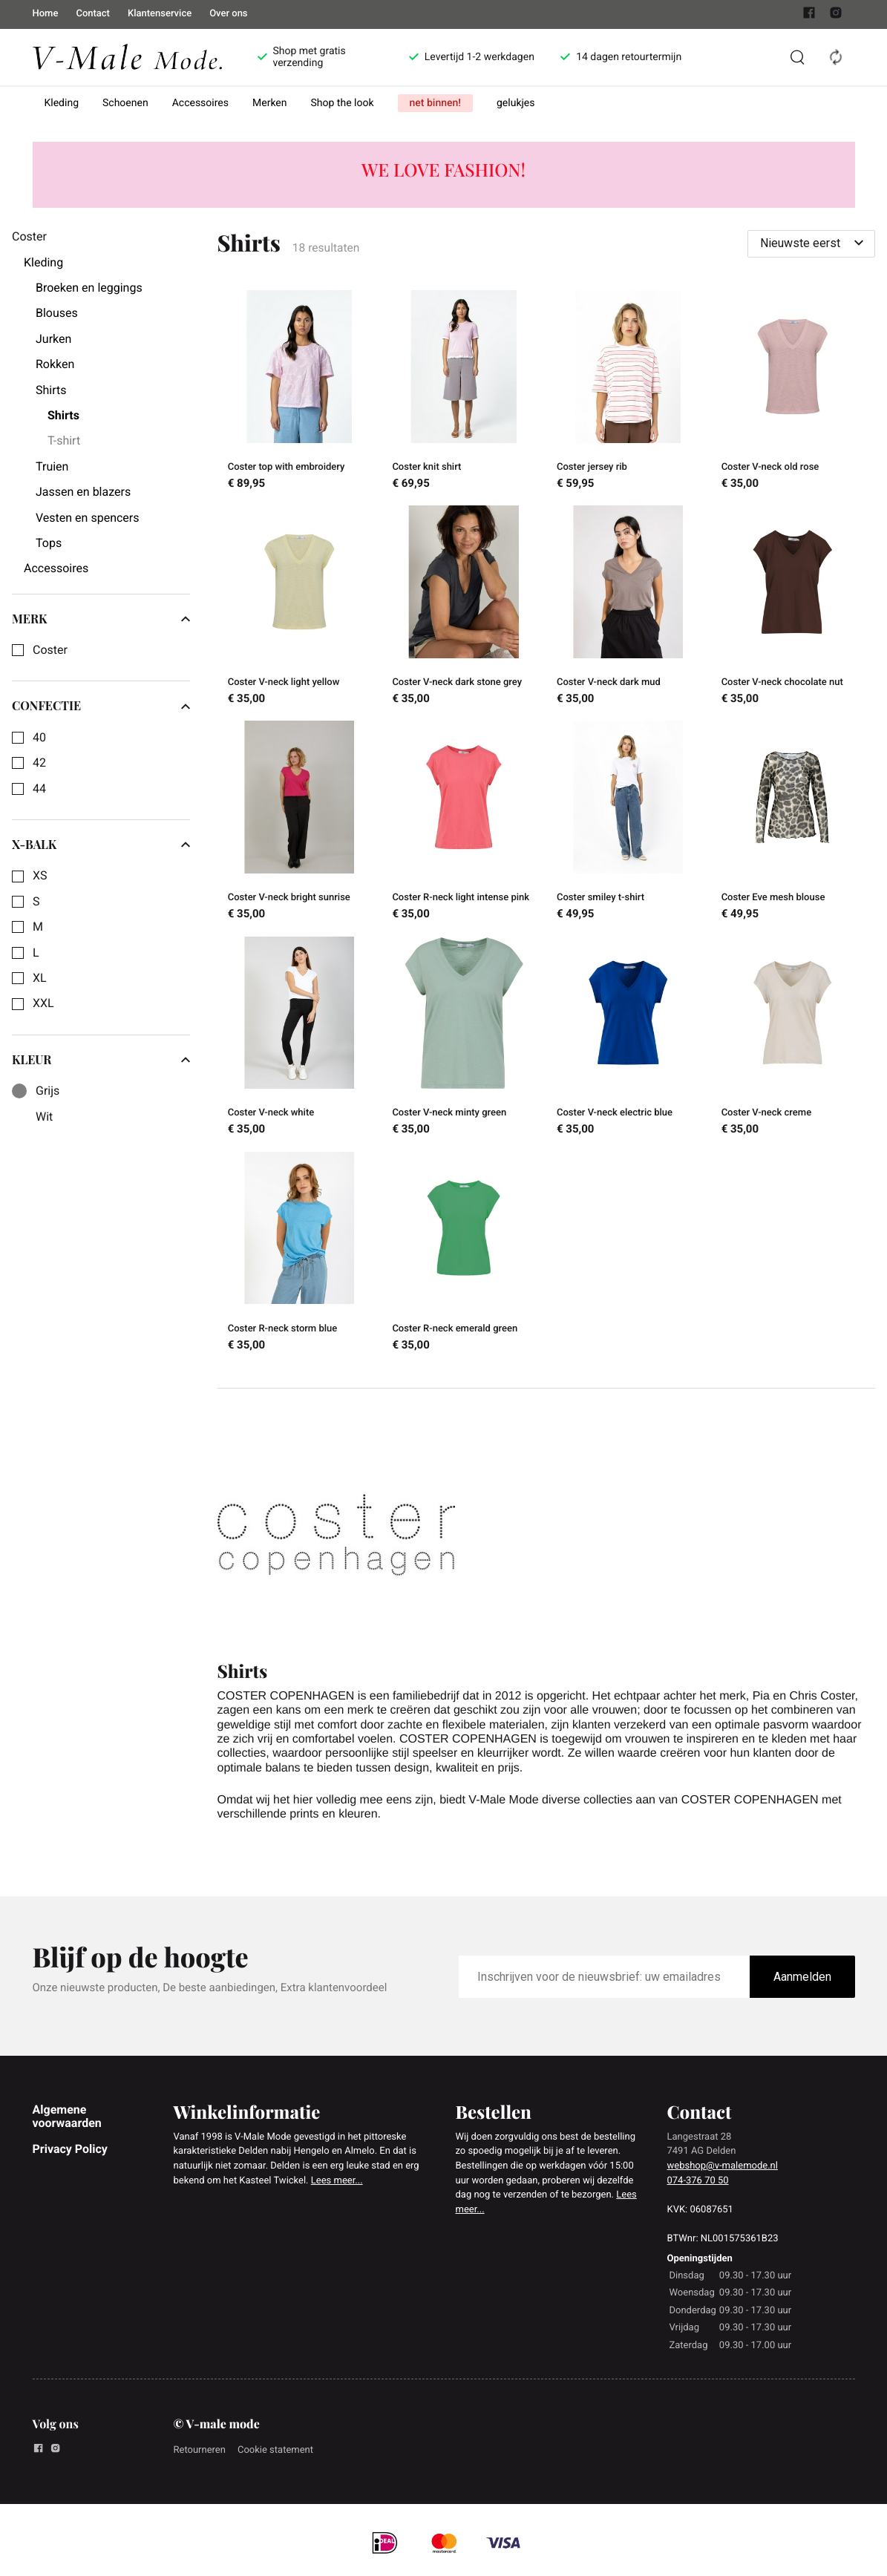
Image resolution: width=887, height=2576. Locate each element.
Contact (93, 13)
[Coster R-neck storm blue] (299, 1253)
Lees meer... (337, 2180)
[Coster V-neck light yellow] (299, 607)
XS (40, 875)
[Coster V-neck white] (299, 1038)
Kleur (101, 1059)
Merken (269, 103)
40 (39, 737)
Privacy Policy (70, 2149)
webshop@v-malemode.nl (722, 2166)
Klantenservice (160, 13)
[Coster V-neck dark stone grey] (464, 607)
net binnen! (435, 103)
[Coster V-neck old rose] (792, 391)
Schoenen (125, 103)
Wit (44, 1117)
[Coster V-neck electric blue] (628, 1038)
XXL (43, 1003)
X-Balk (101, 844)
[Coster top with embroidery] (299, 391)
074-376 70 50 (698, 2180)
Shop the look (342, 103)
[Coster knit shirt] (464, 391)
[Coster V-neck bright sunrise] (299, 822)
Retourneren (200, 2450)
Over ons (228, 13)
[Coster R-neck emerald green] (464, 1253)
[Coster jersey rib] (628, 391)
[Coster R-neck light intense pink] (464, 822)
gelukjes (516, 103)
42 (39, 763)
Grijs (47, 1091)
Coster (50, 650)
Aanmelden (802, 1977)
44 (39, 789)
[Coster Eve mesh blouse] (792, 822)
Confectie (101, 705)
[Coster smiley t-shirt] (628, 822)
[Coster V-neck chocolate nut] (792, 607)
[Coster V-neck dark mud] (628, 607)
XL (40, 978)
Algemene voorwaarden (67, 2116)
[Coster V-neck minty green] (464, 1038)
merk (101, 619)
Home (46, 13)
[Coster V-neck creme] (792, 1038)
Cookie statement (275, 2450)
